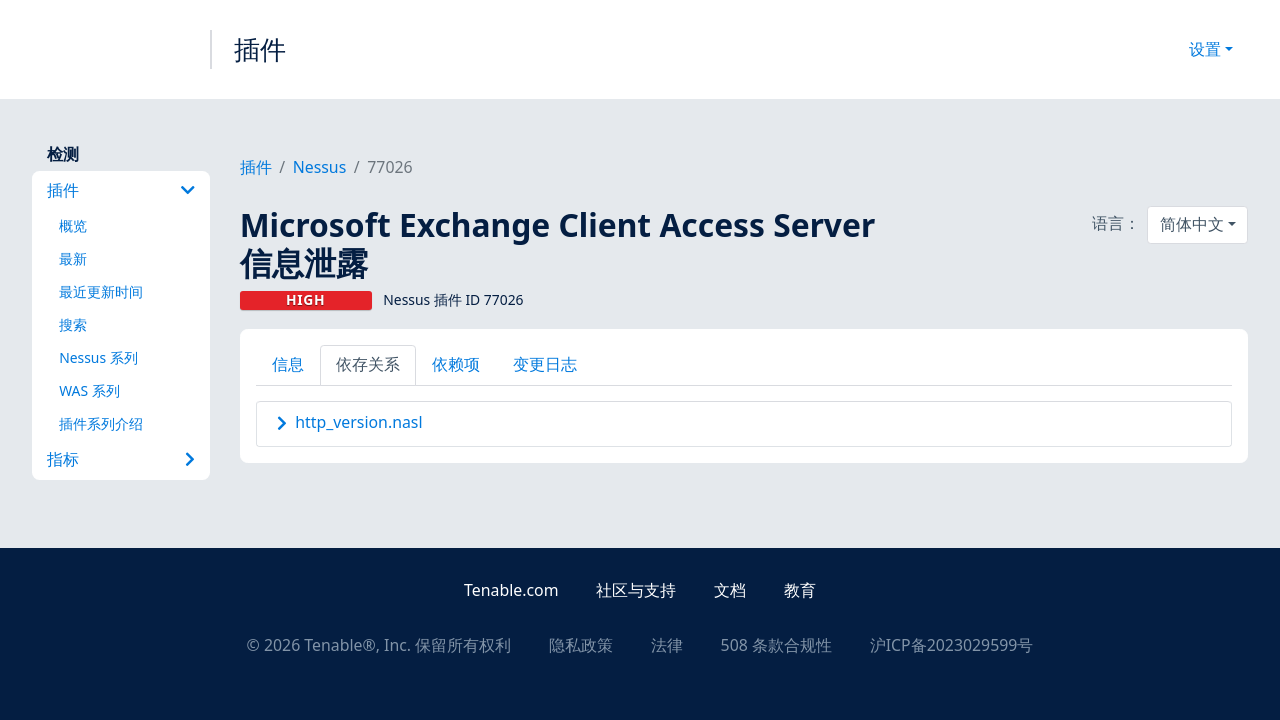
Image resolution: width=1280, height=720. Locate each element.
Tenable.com (511, 590)
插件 (260, 49)
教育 (800, 590)
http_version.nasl (358, 422)
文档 (730, 590)
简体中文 (1192, 224)
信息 (288, 364)
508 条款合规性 (776, 645)
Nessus (320, 167)
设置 (1205, 49)
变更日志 (545, 364)
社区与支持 (636, 590)
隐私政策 (581, 645)
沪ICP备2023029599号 (952, 645)
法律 (667, 645)
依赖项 (456, 364)
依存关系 (368, 364)
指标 (120, 459)
